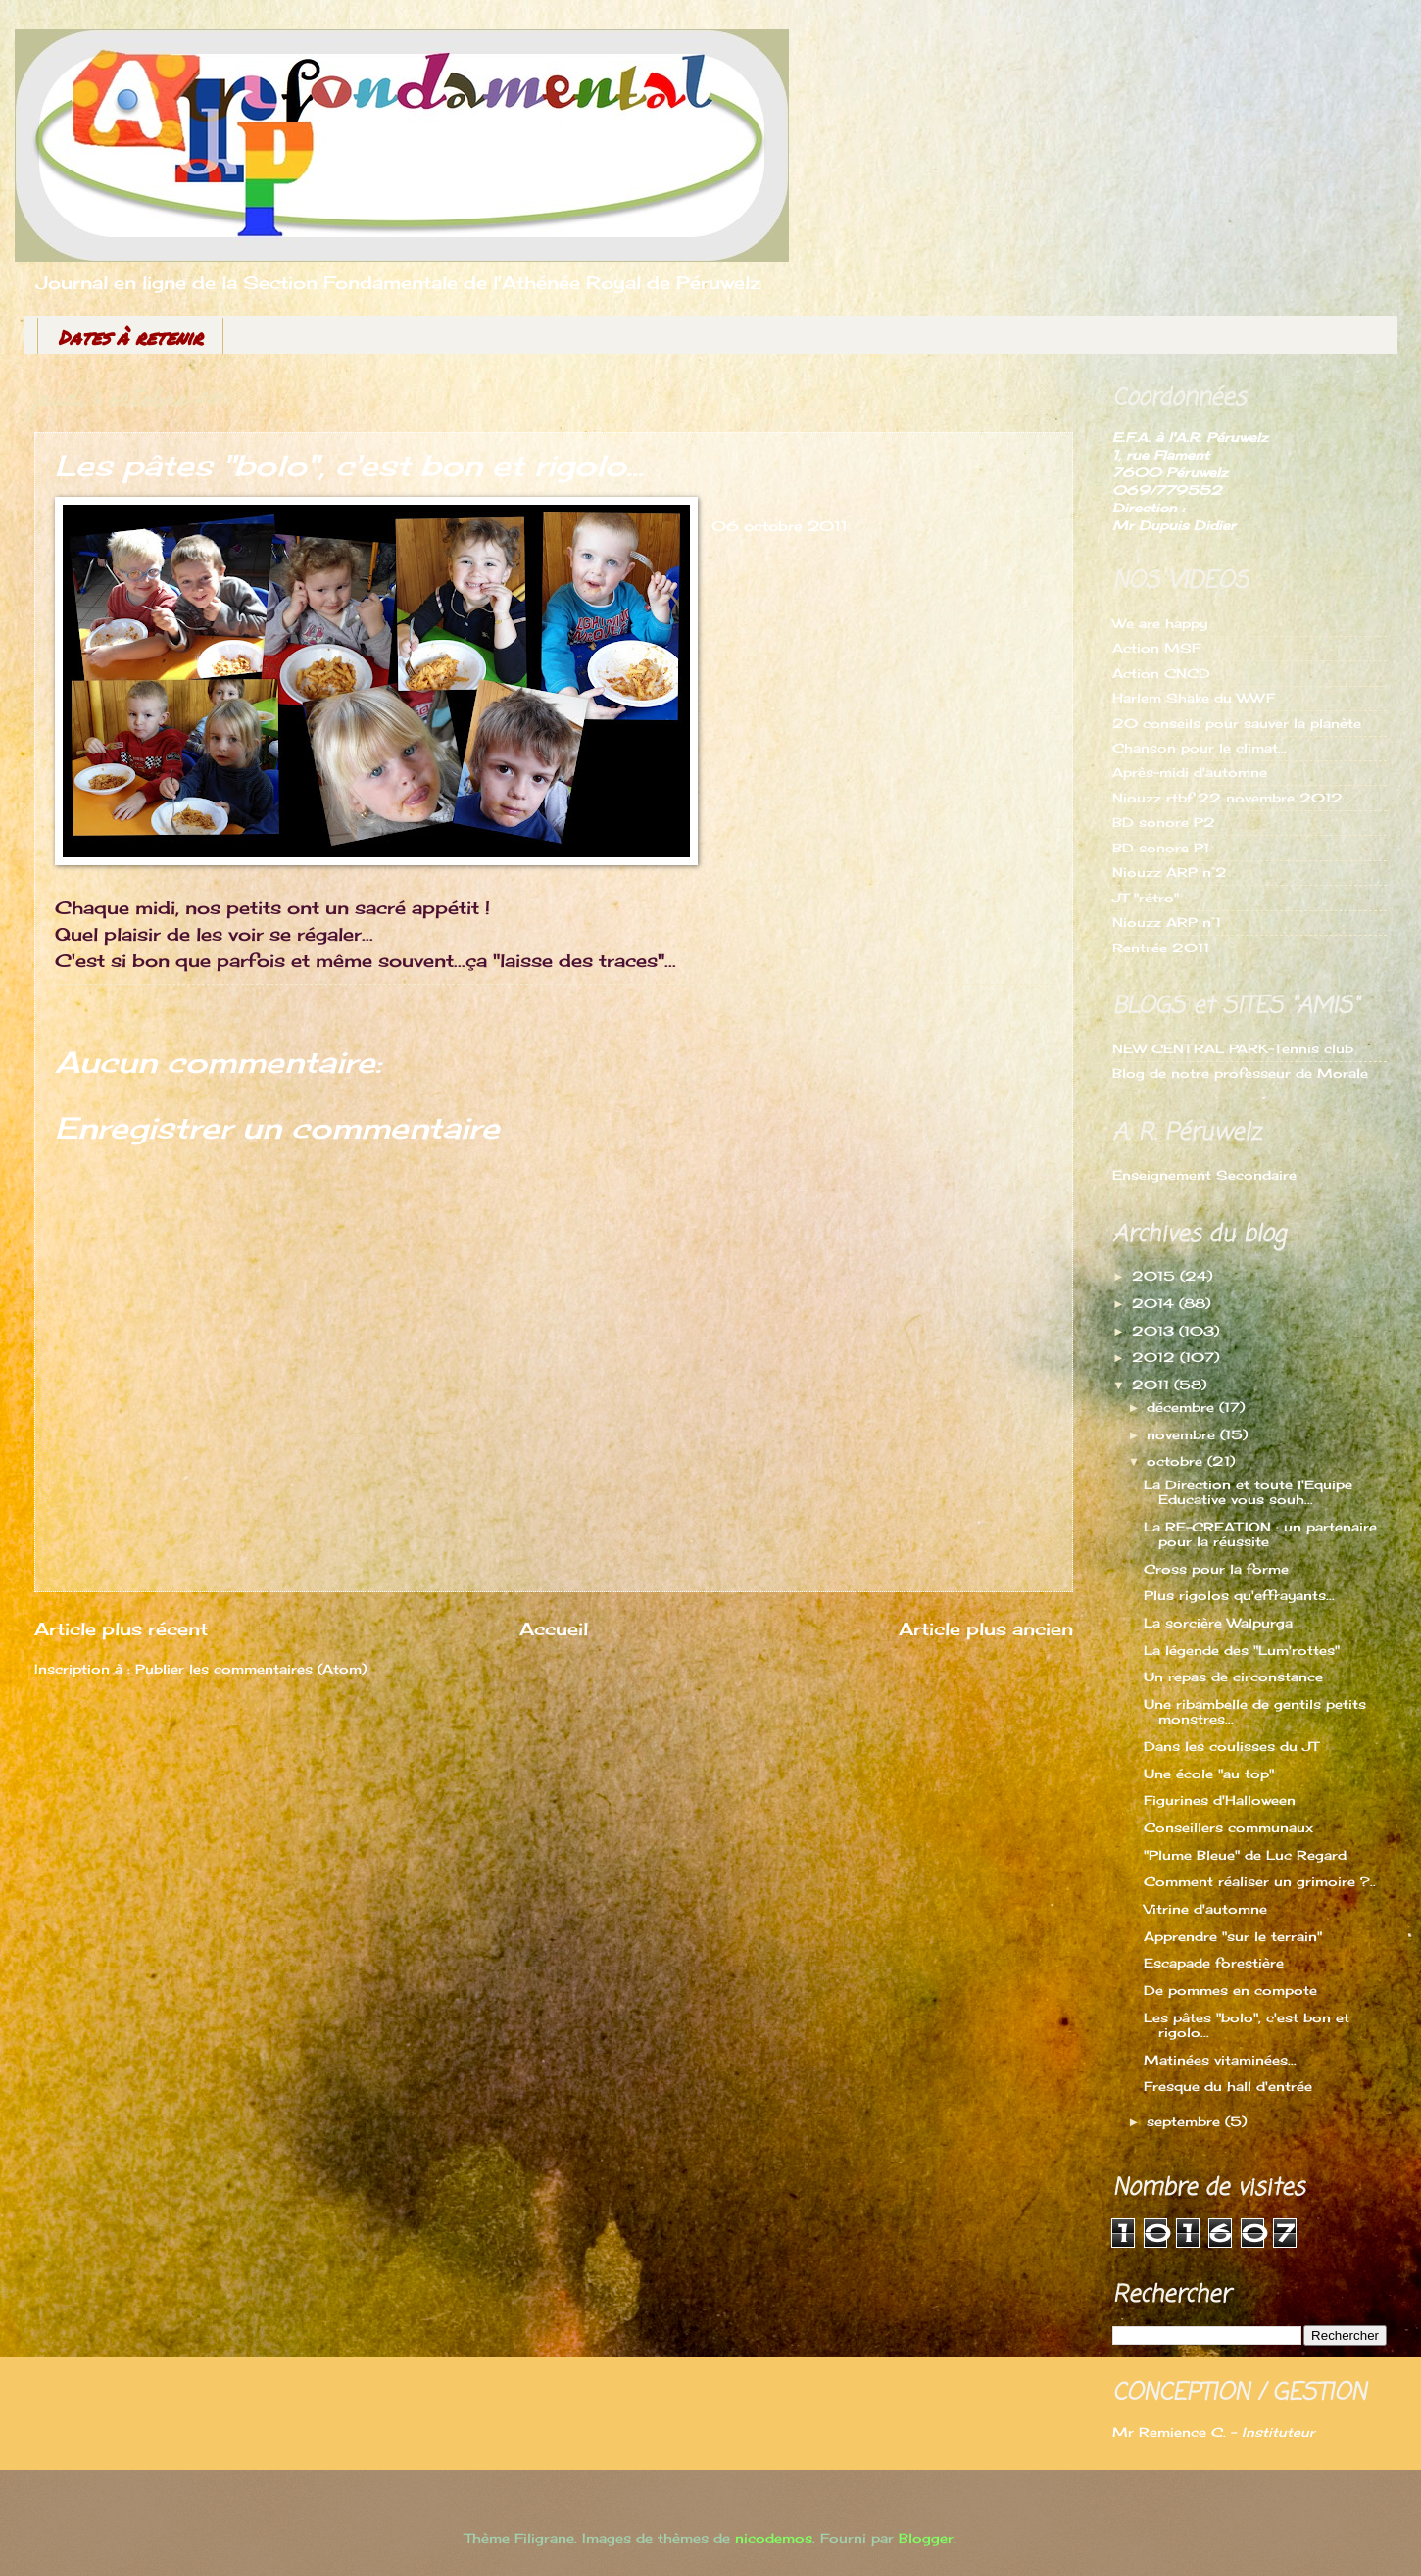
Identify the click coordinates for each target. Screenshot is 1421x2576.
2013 (1155, 1330)
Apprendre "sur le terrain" (1233, 1936)
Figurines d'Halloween (1220, 1800)
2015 (1156, 1276)
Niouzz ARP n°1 (1166, 922)
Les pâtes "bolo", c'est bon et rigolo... (1246, 2025)
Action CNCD (1161, 673)
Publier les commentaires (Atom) (251, 1669)
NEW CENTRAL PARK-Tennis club (1232, 1048)
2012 (1156, 1357)
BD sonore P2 (1163, 822)
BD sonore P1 (1160, 847)
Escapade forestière (1214, 1962)
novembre (1183, 1434)
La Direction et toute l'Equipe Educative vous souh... (1248, 1492)
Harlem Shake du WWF (1193, 697)
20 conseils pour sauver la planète (1236, 723)
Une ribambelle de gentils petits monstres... (1255, 1711)
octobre (1177, 1461)
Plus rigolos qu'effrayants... (1239, 1595)
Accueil (553, 1628)
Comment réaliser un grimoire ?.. (1260, 1881)
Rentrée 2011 (1160, 947)
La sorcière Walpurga (1218, 1622)
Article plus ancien (986, 1628)
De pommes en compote (1230, 1990)
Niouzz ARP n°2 (1169, 872)
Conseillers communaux (1228, 1827)
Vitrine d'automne (1205, 1909)
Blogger (926, 2538)
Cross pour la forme (1216, 1569)
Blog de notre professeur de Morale (1240, 1073)
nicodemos (773, 2538)
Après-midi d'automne (1189, 772)
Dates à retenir (130, 337)
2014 (1155, 1303)
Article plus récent (121, 1628)
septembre (1186, 2121)
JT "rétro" (1145, 897)
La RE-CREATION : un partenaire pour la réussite (1260, 1534)
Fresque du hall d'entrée (1228, 2086)
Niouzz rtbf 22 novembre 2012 (1227, 797)
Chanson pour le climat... (1199, 747)
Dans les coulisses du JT (1231, 1746)
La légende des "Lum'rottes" (1242, 1650)
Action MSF (1156, 648)
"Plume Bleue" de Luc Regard (1245, 1855)
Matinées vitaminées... (1220, 2059)
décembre (1183, 1407)
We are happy (1159, 623)
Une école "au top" (1209, 1773)
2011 (1153, 1384)
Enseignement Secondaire (1204, 1175)
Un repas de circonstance (1233, 1676)
